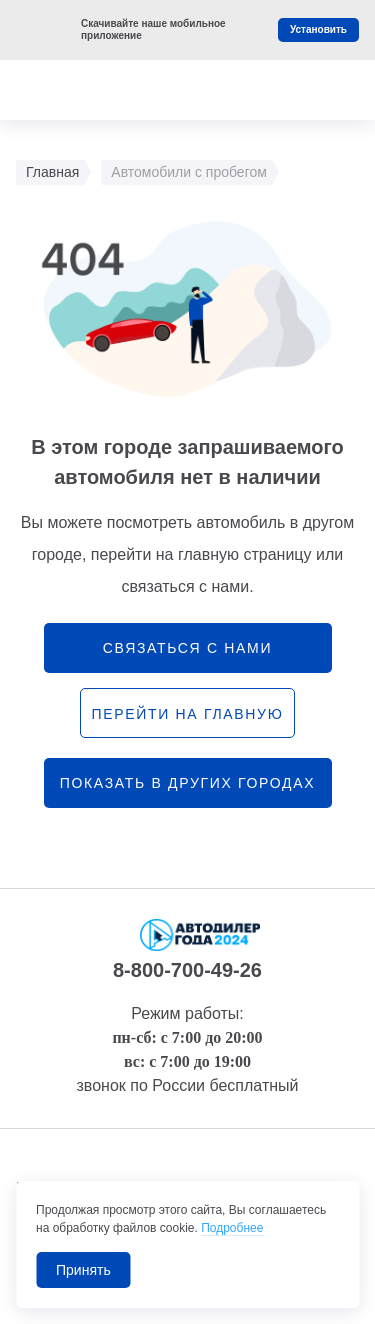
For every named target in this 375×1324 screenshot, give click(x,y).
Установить (318, 29)
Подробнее (232, 1228)
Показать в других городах (188, 783)
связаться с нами (187, 648)
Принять (83, 1270)
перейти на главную (187, 714)
